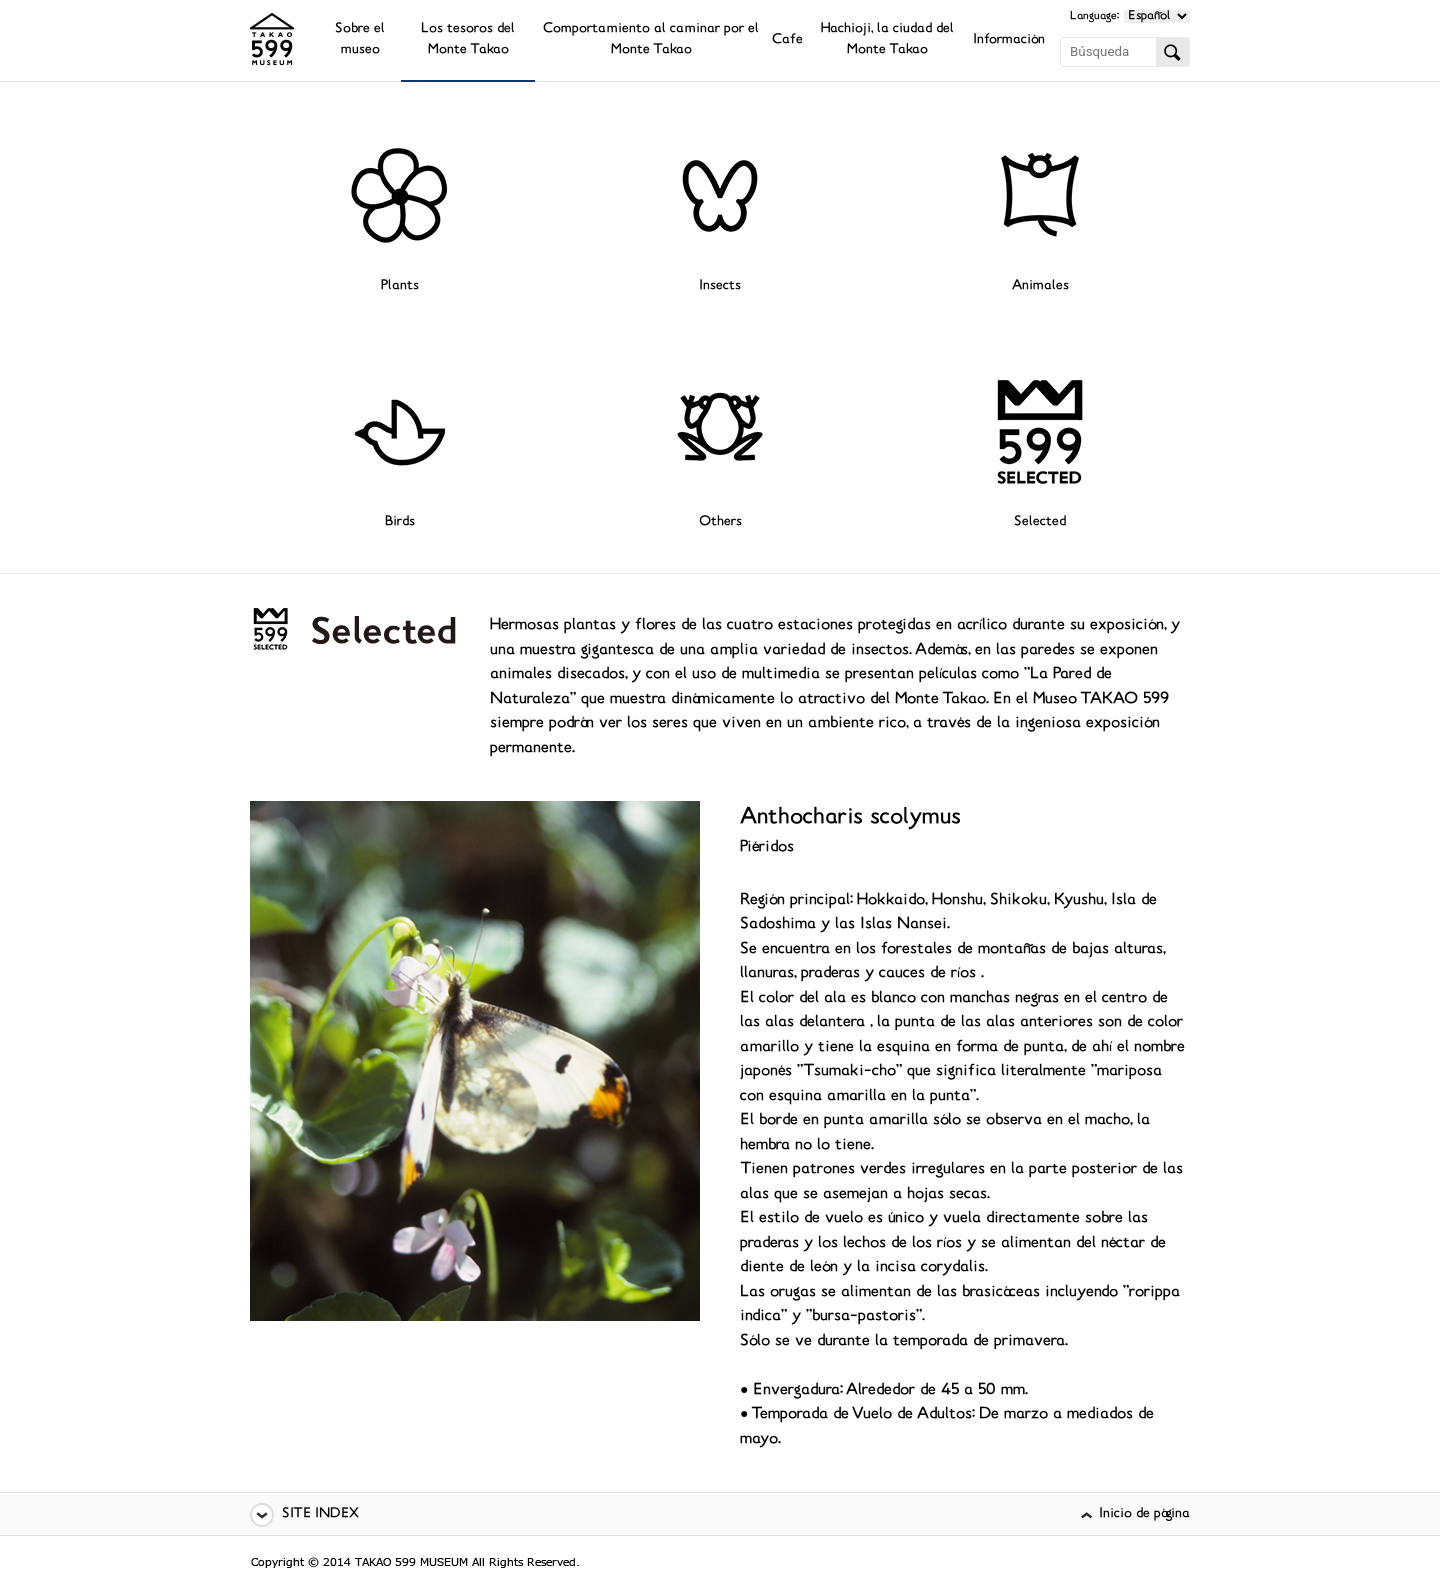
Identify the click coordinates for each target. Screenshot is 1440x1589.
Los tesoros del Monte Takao (468, 40)
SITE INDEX (320, 1514)
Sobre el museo (360, 40)
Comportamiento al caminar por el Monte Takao (651, 40)
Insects (720, 286)
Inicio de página (1144, 1514)
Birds (400, 522)
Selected (1040, 522)
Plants (400, 286)
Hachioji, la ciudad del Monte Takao (887, 40)
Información (1009, 40)
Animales (1040, 286)
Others (720, 522)
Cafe (787, 40)
